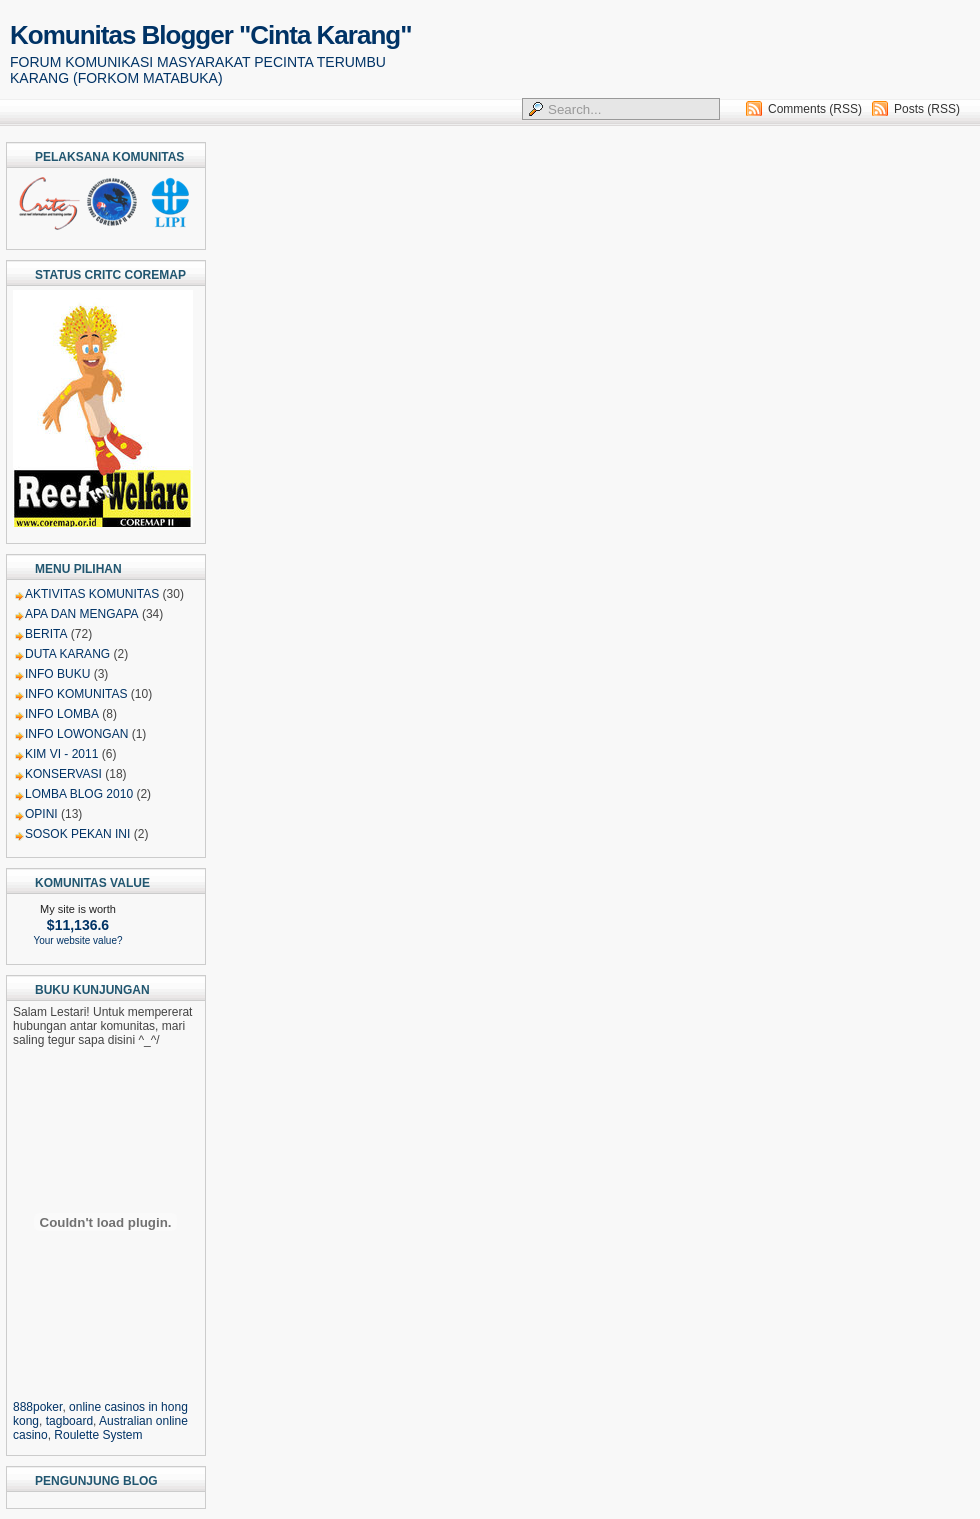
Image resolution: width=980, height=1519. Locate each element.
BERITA (46, 634)
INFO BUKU (57, 674)
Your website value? (77, 940)
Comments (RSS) (815, 109)
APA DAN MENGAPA (82, 614)
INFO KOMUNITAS (76, 694)
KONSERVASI (63, 774)
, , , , (105, 1414)
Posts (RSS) (927, 109)
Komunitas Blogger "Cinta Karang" (210, 35)
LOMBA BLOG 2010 (79, 794)
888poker (37, 1407)
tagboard (69, 1421)
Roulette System (98, 1435)
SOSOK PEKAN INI (77, 834)
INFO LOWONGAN (76, 734)
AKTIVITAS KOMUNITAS (92, 594)
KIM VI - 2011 (61, 754)
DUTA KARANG (67, 654)
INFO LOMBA (62, 714)
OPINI (41, 814)
